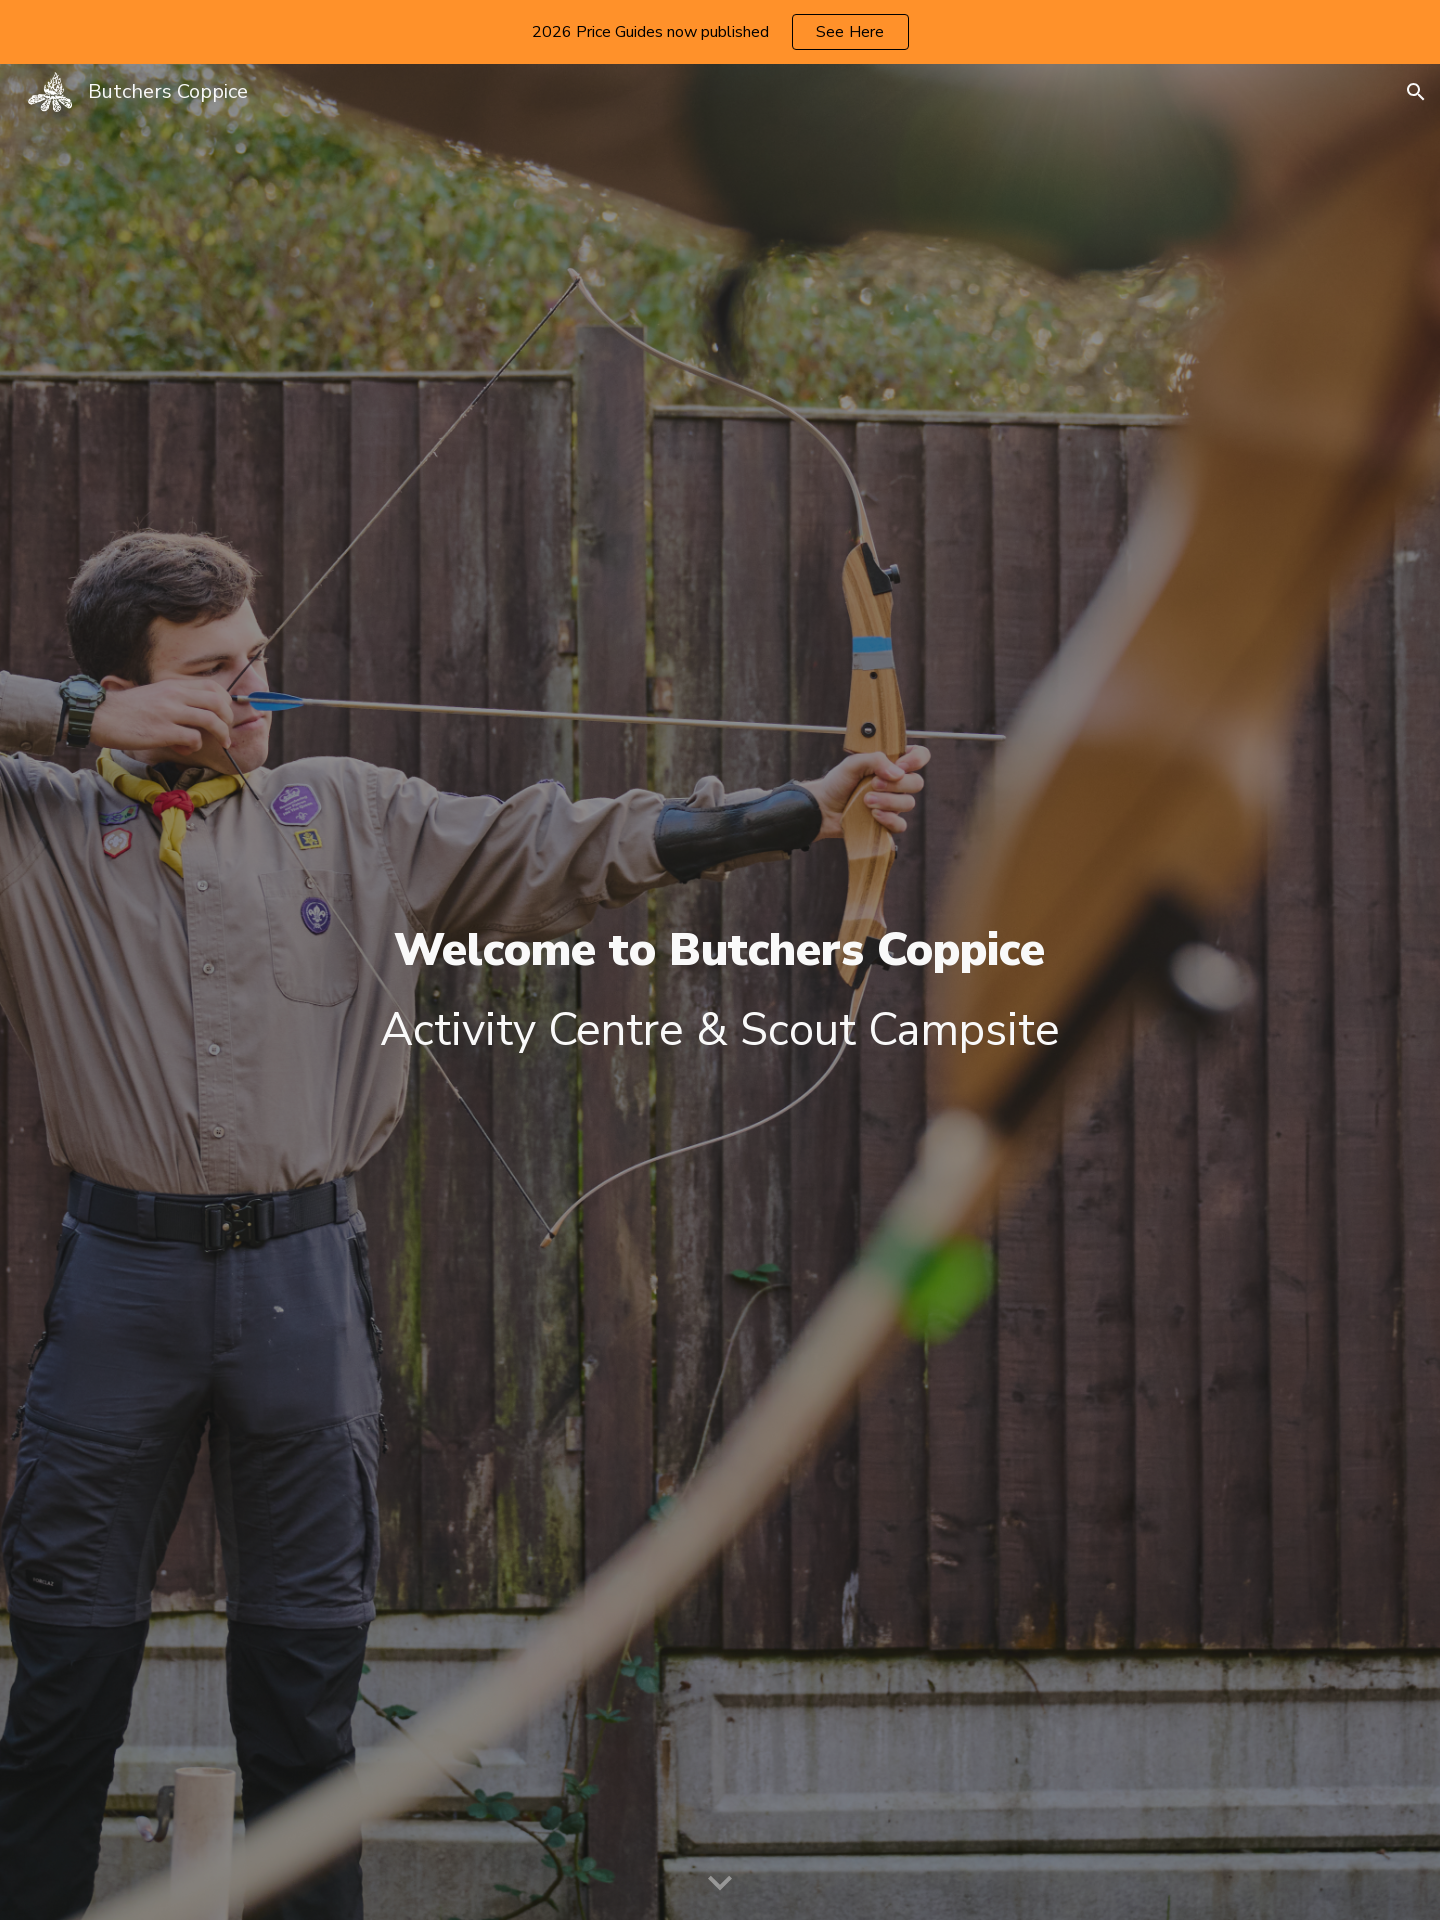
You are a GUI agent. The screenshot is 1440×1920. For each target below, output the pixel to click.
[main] (719, 992)
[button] (1416, 92)
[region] (720, 32)
